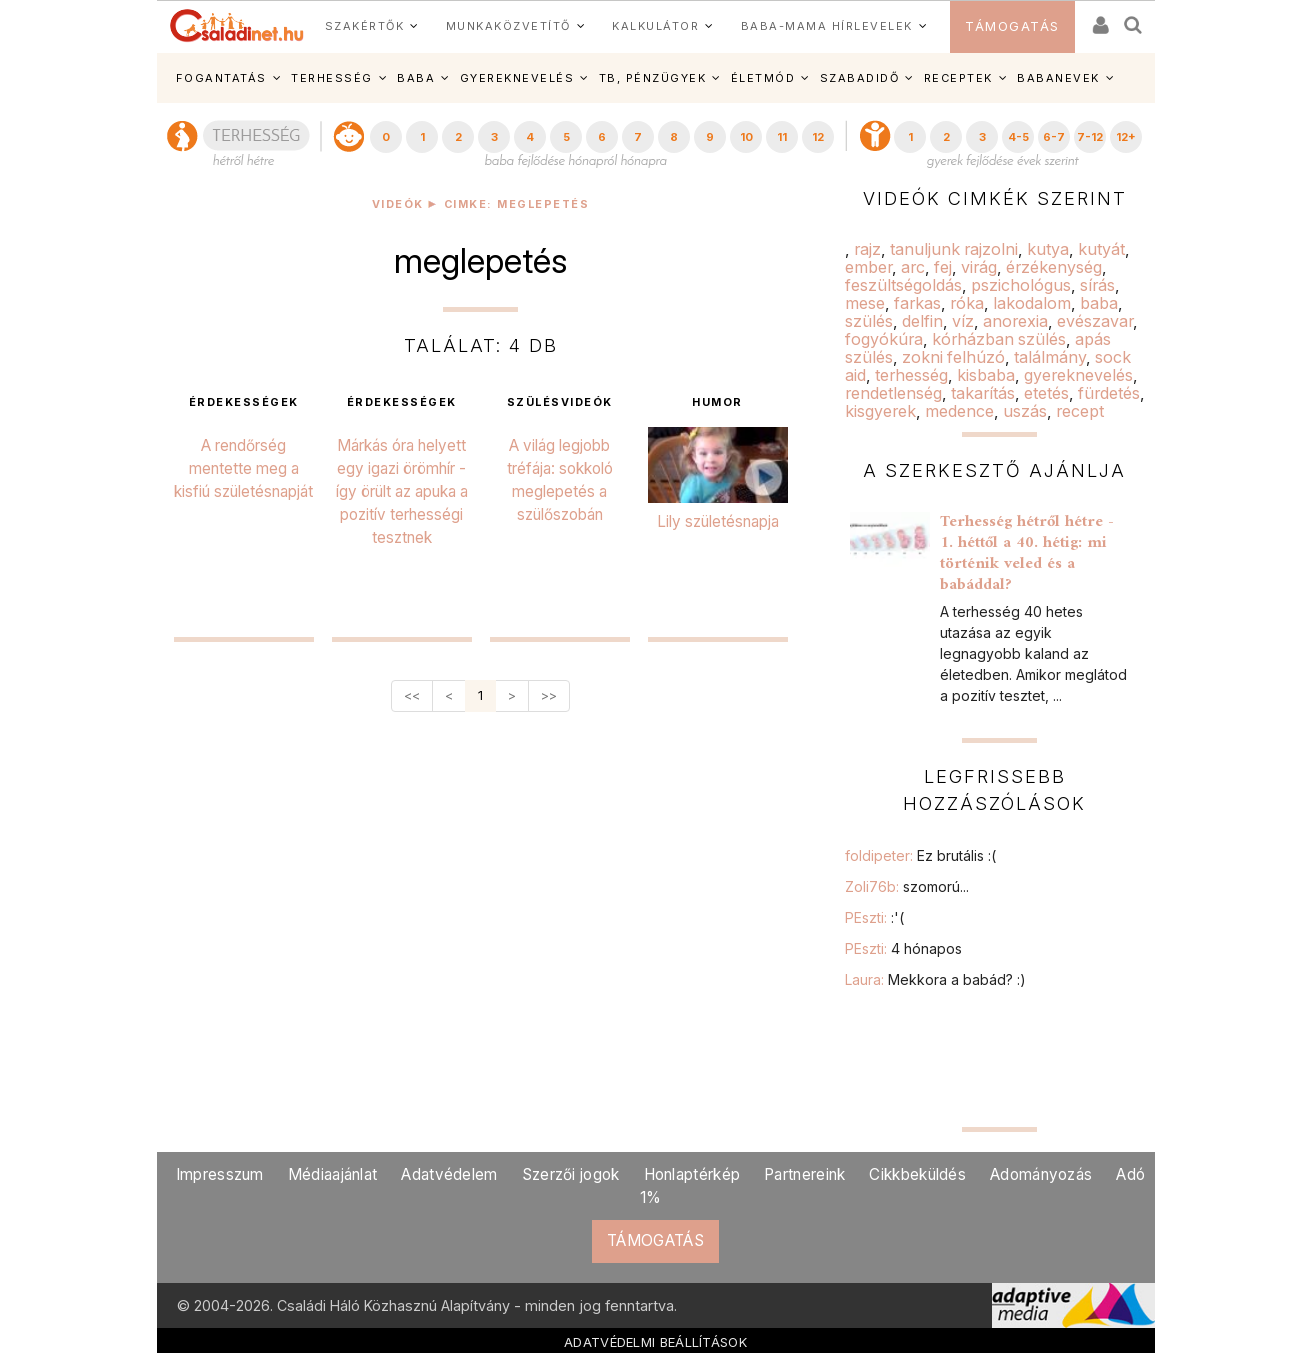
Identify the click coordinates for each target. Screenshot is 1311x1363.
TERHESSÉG (332, 78)
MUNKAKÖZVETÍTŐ (508, 26)
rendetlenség (893, 393)
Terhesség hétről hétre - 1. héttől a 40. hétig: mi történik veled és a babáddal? (1027, 553)
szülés (869, 321)
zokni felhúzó (953, 357)
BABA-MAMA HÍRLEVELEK (827, 26)
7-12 (1090, 137)
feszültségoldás (903, 285)
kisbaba (986, 375)
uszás (1025, 411)
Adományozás (1041, 1174)
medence (959, 411)
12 (818, 137)
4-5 (1018, 137)
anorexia (1015, 321)
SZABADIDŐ (860, 78)
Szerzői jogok (571, 1174)
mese (865, 303)
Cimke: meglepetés (517, 204)
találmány (1050, 357)
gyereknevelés (1078, 375)
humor (717, 403)
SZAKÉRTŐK (365, 26)
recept (1080, 411)
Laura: (935, 979)
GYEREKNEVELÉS (517, 78)
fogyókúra (884, 339)
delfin (922, 321)
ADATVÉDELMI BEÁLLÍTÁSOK (655, 1342)
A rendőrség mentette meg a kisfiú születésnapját (243, 468)
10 (746, 137)
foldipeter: (920, 855)
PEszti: (874, 917)
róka (967, 303)
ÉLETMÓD (763, 78)
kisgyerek (880, 411)
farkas (917, 303)
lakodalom (1032, 303)
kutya (1048, 249)
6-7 (1054, 137)
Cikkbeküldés (917, 1174)
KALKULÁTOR (655, 26)
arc (913, 267)
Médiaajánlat (333, 1174)
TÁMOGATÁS (1012, 26)
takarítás (983, 393)
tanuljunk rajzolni (954, 249)
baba (1099, 303)
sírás (1097, 285)
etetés (1046, 393)
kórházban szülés (999, 339)
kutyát (1101, 249)
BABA (416, 78)
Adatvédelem (449, 1174)
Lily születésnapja (718, 521)
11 (782, 137)
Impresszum (220, 1174)
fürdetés (1109, 393)
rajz (867, 249)
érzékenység (1054, 267)
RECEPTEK (958, 78)
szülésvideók (560, 403)
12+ (1126, 137)
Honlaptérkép (692, 1174)
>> (549, 695)
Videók (398, 204)
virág (979, 267)
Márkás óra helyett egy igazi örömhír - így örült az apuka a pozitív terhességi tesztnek (402, 491)
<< (412, 695)
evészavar (1095, 321)
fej (943, 267)
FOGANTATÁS (221, 78)
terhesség (911, 375)
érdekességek (244, 403)
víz (963, 321)
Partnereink (804, 1174)
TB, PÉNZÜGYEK (653, 78)
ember (868, 267)
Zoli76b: (907, 886)
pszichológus (1021, 285)
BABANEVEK (1058, 78)
